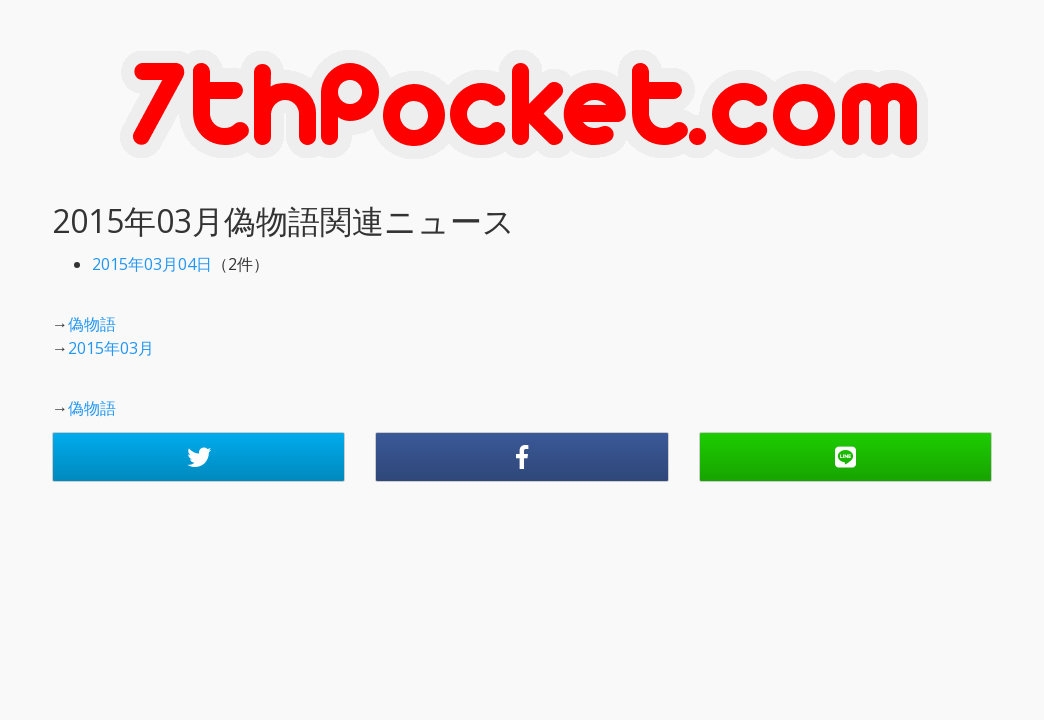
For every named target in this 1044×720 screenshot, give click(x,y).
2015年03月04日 (152, 264)
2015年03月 (111, 348)
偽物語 (92, 324)
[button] (198, 457)
